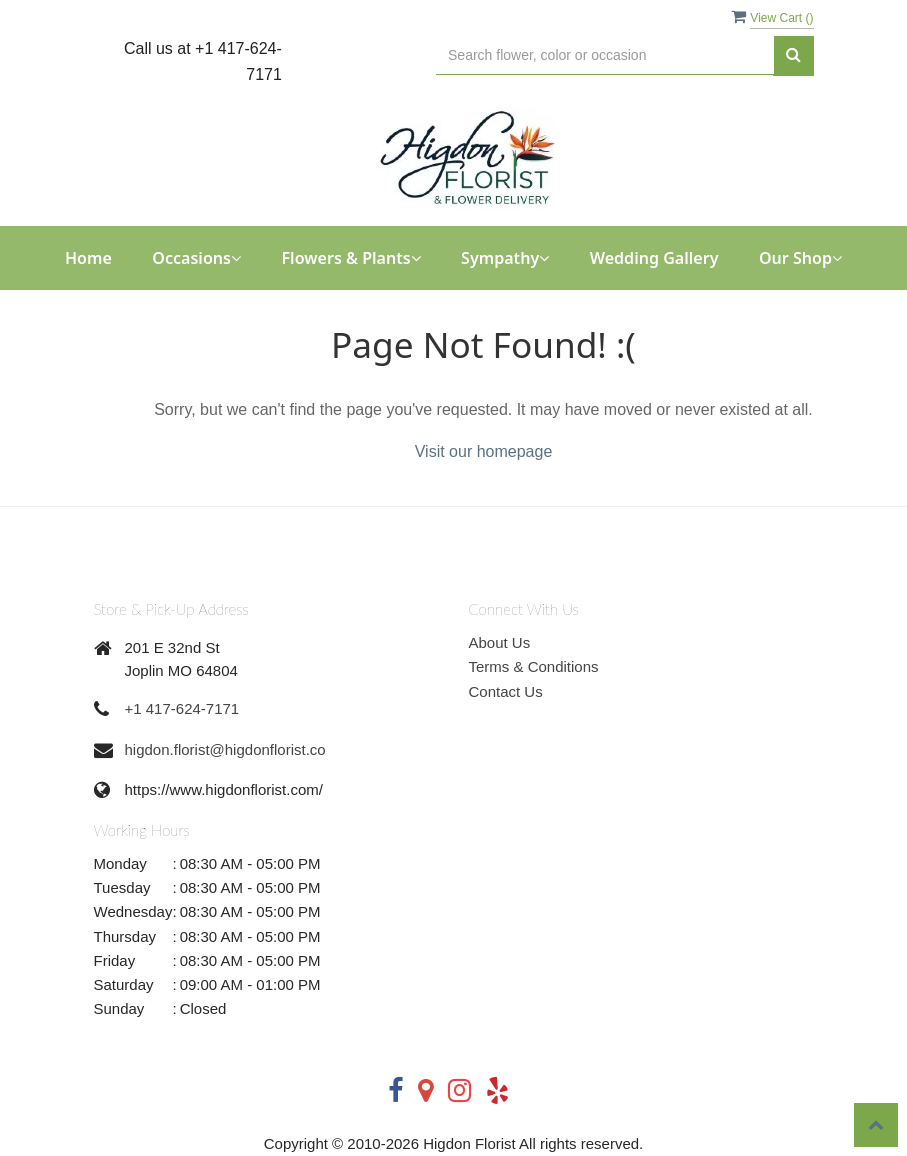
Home (88, 258)
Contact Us (506, 691)
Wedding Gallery (654, 258)
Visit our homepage (484, 451)
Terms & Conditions (534, 666)
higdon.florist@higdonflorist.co (225, 749)
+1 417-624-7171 (182, 708)
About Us (500, 642)
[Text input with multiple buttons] (604, 55)
